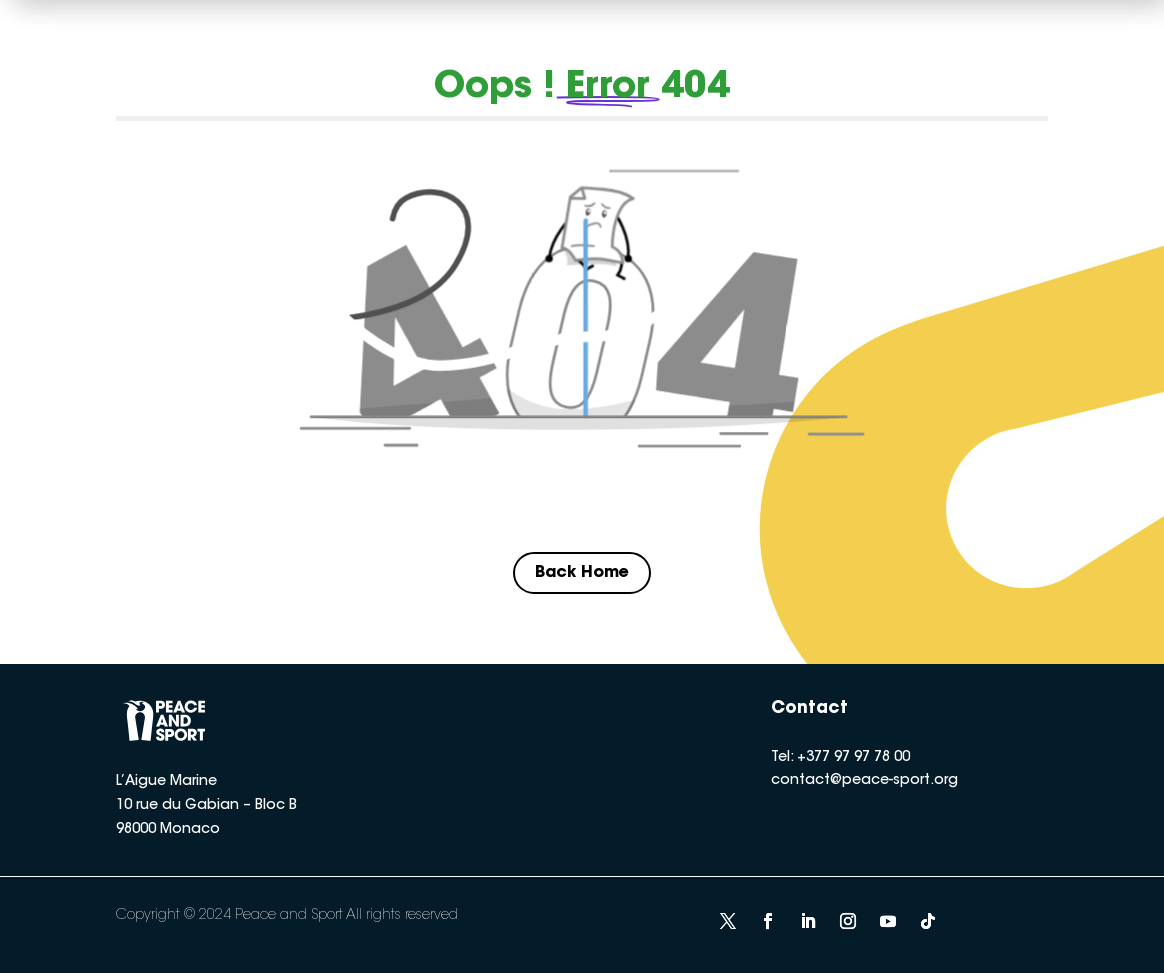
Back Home (582, 573)
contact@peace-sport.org (864, 781)
